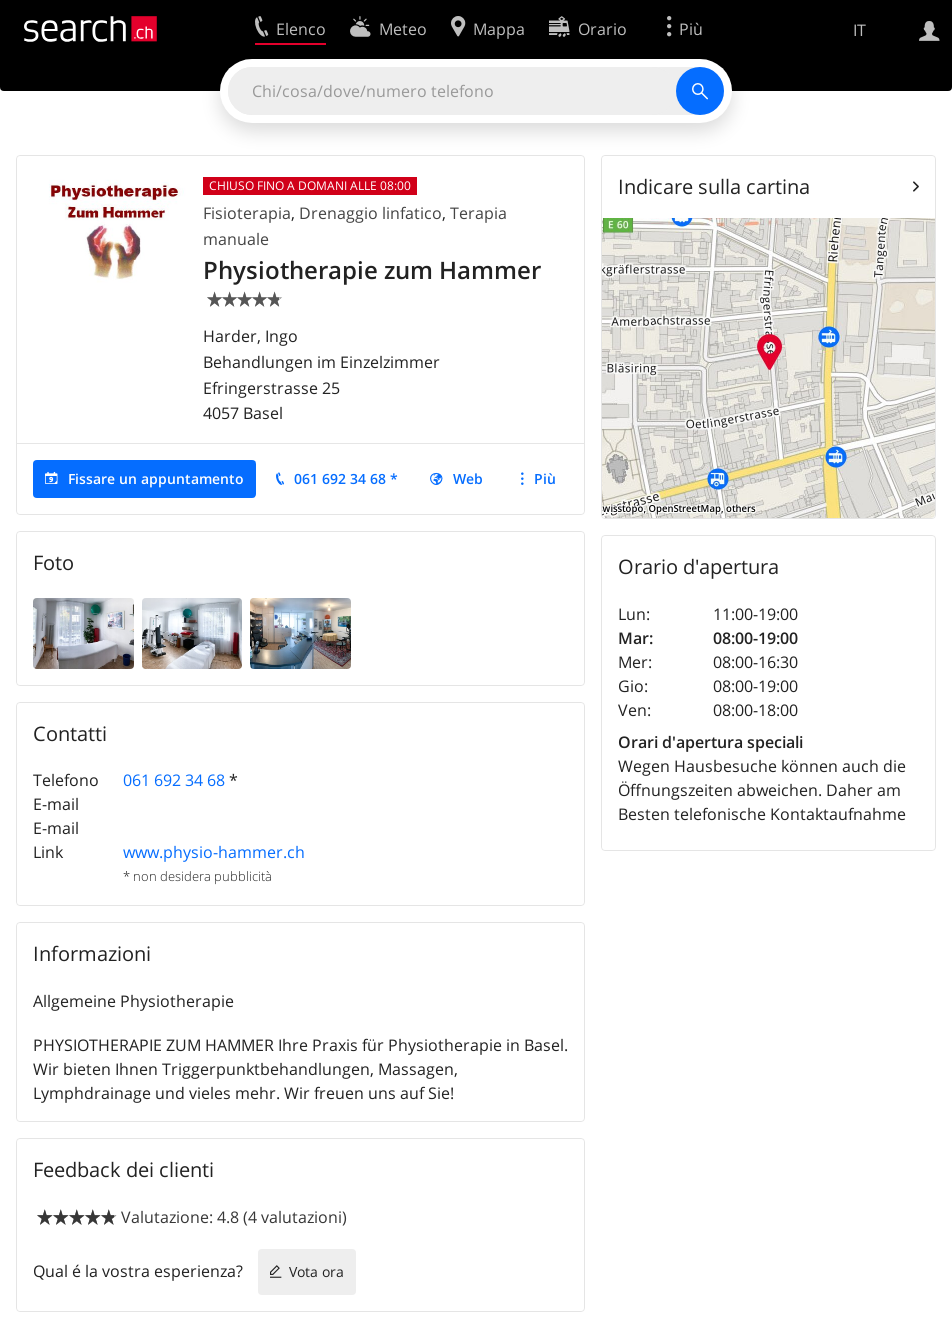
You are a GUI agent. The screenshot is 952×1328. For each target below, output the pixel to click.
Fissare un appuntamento (156, 478)
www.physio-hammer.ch (214, 852)
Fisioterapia (247, 213)
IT (859, 30)
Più (545, 478)
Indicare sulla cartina (714, 186)
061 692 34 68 (174, 780)
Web (468, 478)
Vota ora (316, 1271)
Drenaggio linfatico (370, 213)
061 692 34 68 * (346, 478)
